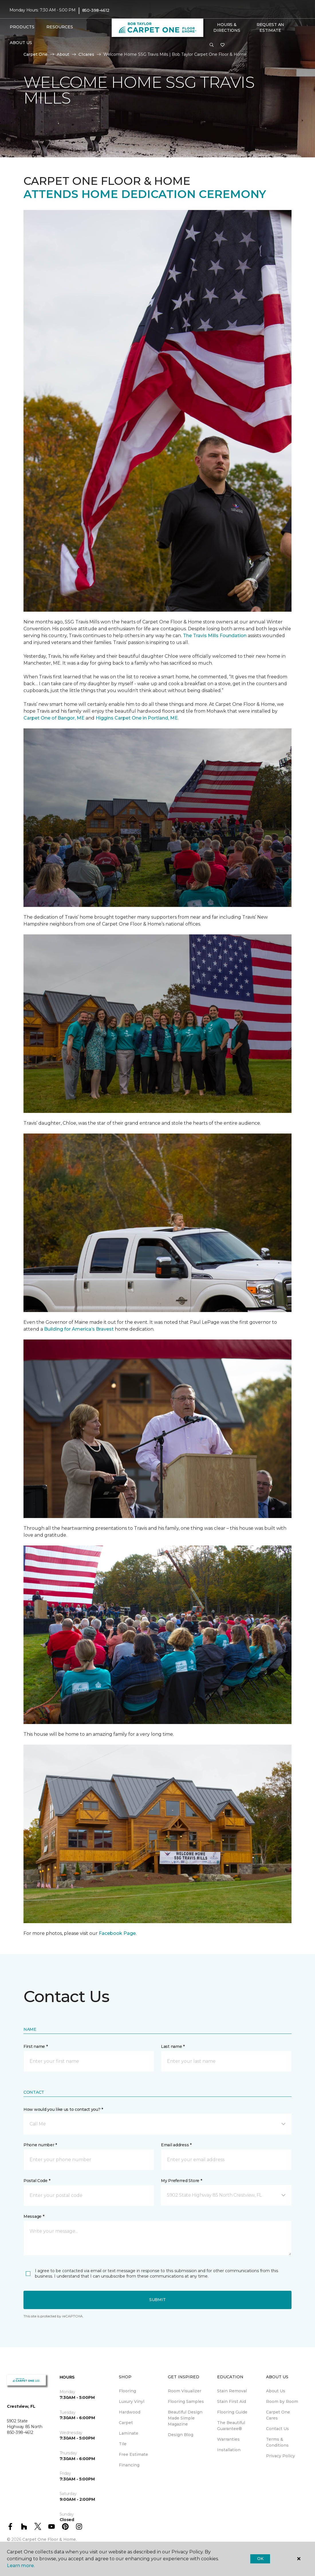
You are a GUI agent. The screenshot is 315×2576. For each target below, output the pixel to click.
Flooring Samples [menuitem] (186, 2401)
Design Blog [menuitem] (180, 2434)
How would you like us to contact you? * (63, 2109)
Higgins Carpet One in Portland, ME (137, 718)
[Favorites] (222, 45)
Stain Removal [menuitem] (232, 2390)
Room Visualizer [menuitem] (184, 2390)
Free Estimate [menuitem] (133, 2454)
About (63, 54)
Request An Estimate (270, 27)
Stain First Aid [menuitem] (231, 2401)
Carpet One (35, 54)
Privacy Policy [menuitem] (280, 2455)
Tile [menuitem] (123, 2443)
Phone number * (40, 2145)
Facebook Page (117, 1933)
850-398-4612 (96, 10)
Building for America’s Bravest (79, 1329)
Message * (33, 2216)
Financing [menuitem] (129, 2465)
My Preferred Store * (181, 2181)
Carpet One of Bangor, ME (53, 718)
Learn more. (21, 2565)
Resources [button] (59, 26)
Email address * (176, 2145)
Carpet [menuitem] (126, 2422)
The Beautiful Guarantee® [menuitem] (231, 2425)
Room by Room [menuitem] (282, 2401)
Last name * (173, 2046)
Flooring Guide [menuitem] (232, 2412)
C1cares (86, 54)
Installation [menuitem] (229, 2449)
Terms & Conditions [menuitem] (277, 2442)
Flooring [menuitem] (127, 2390)
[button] (211, 45)
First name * (35, 2046)
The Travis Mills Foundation (215, 635)
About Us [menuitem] (275, 2390)
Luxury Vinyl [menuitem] (131, 2401)
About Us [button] (21, 42)
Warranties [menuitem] (228, 2439)
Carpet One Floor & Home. (49, 2539)
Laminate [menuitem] (128, 2433)
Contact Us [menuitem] (277, 2428)
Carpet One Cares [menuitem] (278, 2415)
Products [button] (22, 26)
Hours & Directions (226, 27)
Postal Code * (36, 2181)
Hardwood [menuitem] (129, 2412)
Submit (157, 2299)
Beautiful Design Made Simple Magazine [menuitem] (185, 2418)
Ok (260, 2558)
